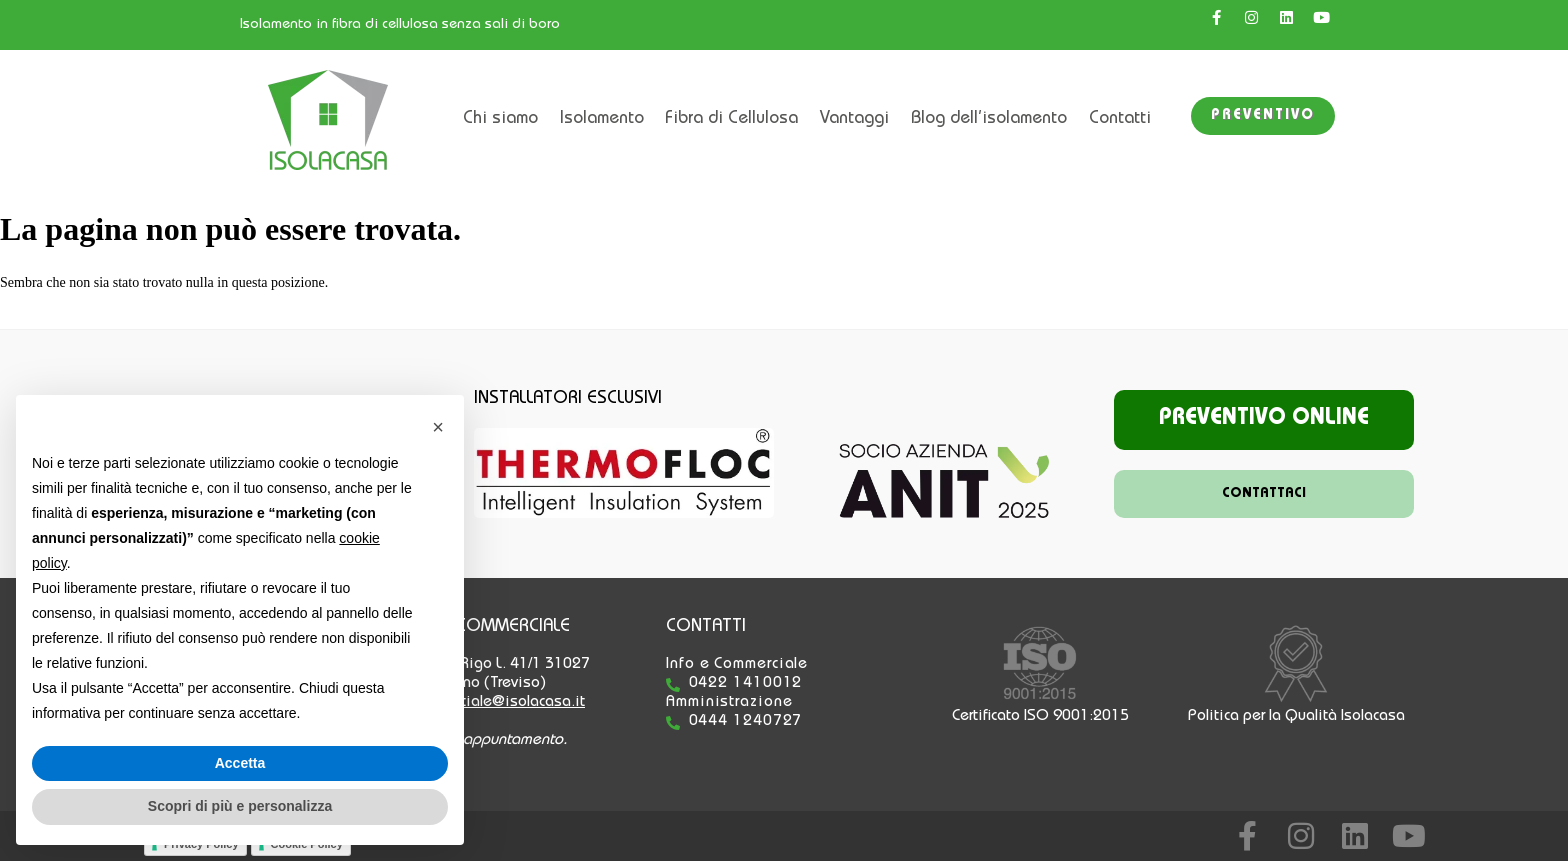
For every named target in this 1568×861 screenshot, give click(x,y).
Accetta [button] (240, 763)
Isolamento (602, 119)
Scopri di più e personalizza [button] (240, 806)
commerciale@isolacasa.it (497, 703)
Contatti (1120, 119)
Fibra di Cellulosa (731, 119)
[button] (438, 427)
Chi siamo (500, 119)
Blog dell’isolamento (989, 119)
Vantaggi (854, 119)
